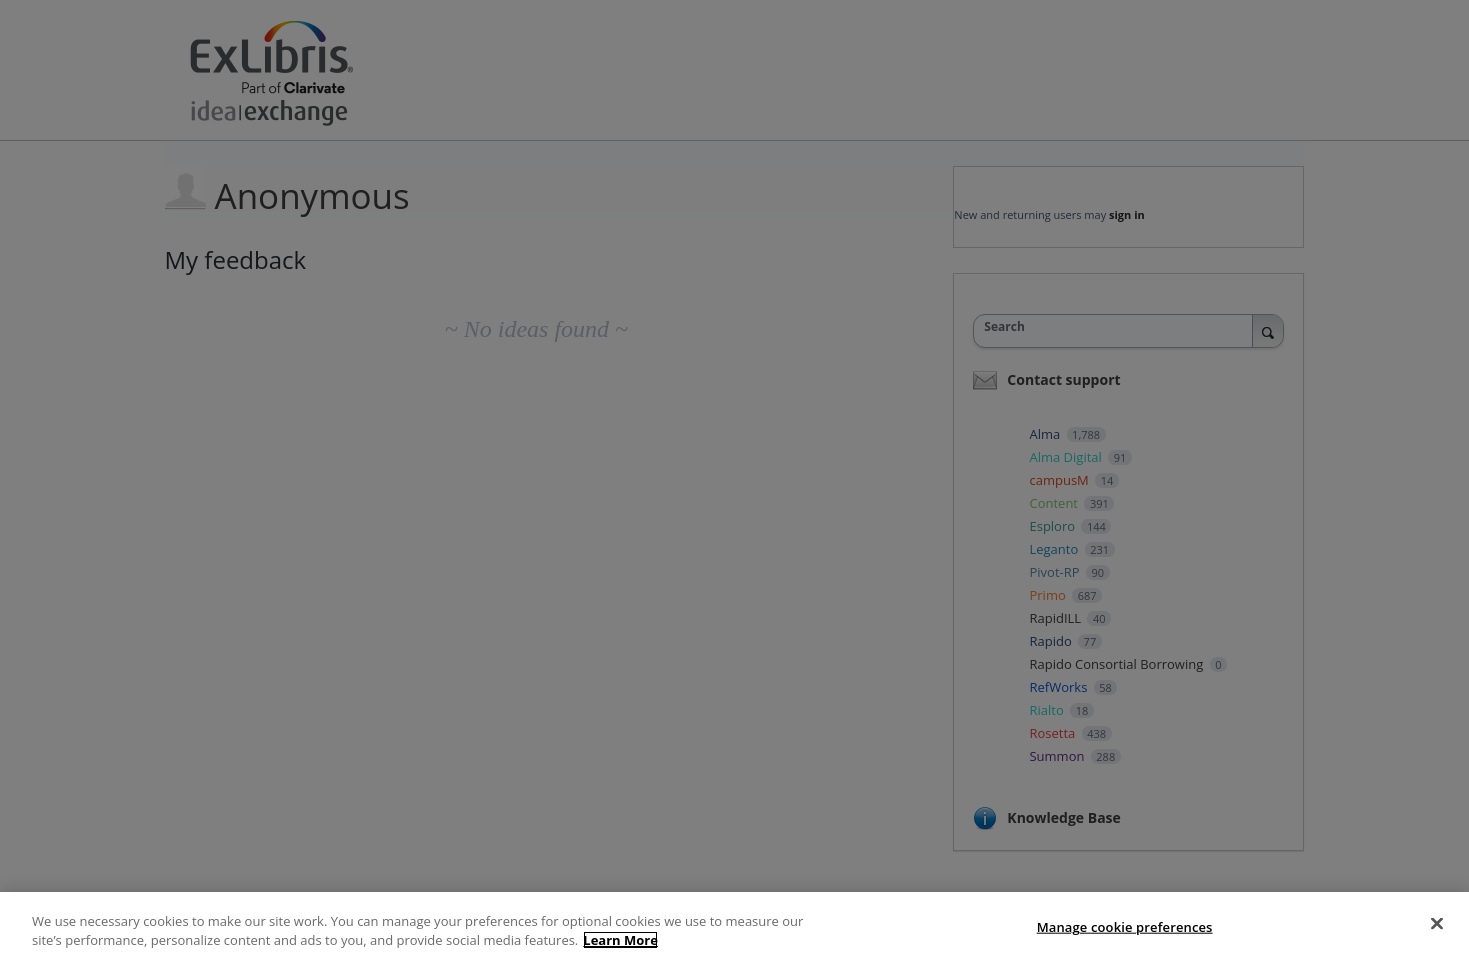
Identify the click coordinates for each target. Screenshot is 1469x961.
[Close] (1437, 924)
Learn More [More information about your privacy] (620, 940)
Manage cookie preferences (1125, 927)
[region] (734, 926)
